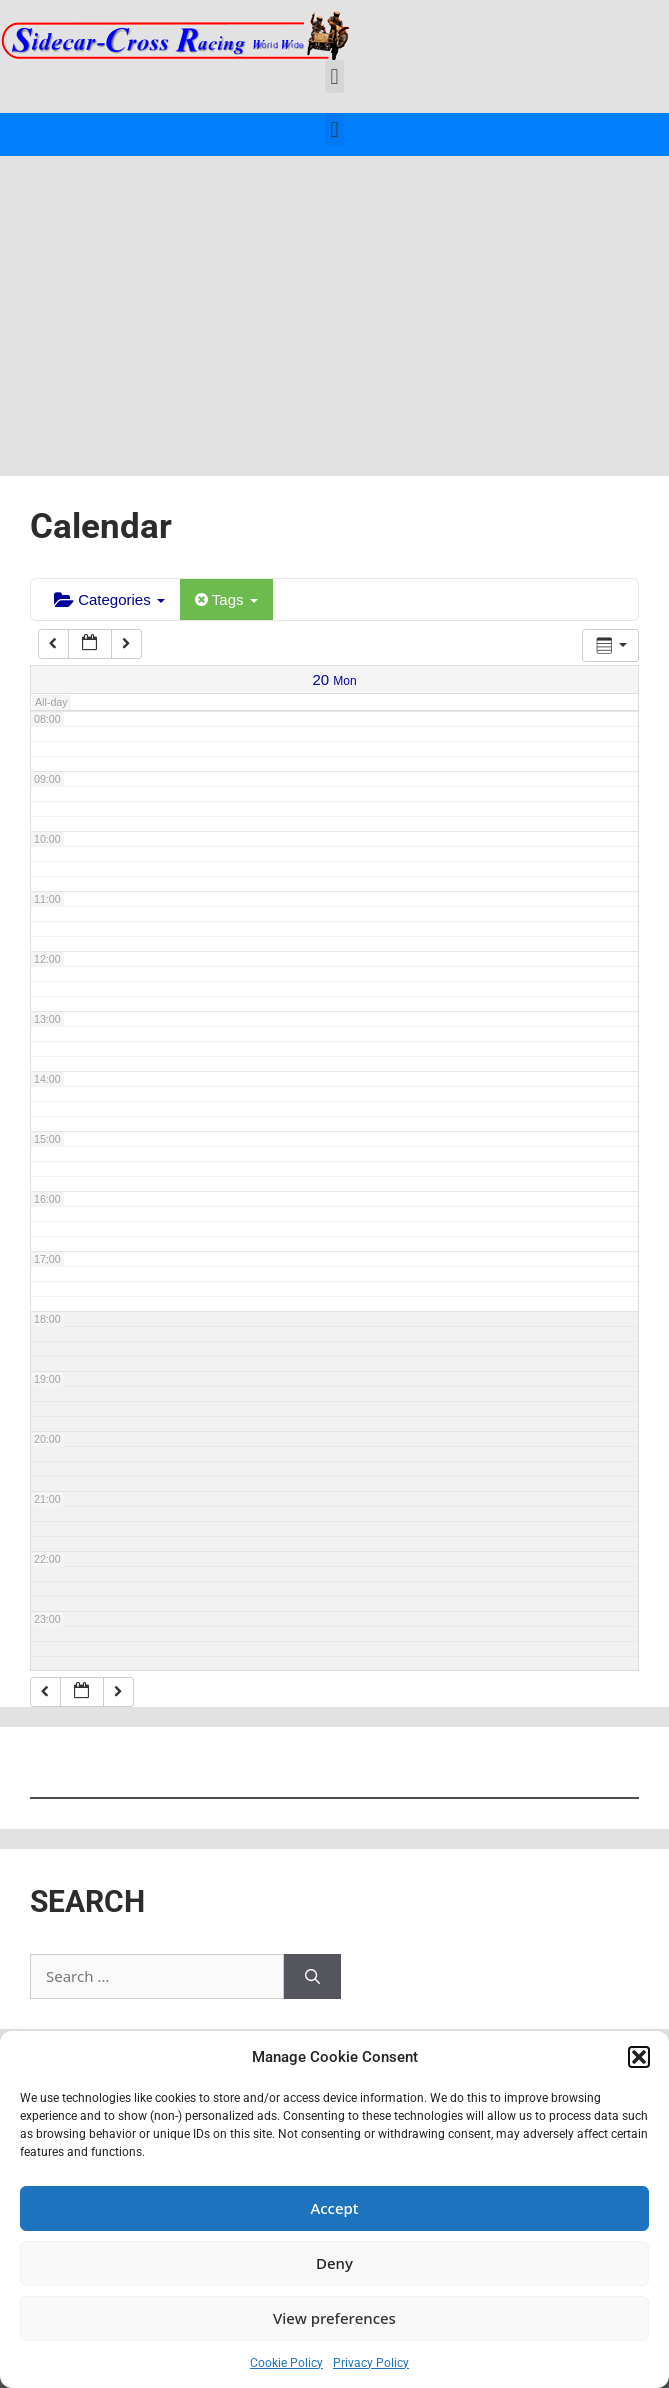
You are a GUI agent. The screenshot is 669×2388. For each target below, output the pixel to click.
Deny (334, 2263)
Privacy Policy (371, 2363)
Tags (226, 599)
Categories (109, 599)
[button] (639, 2057)
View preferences (334, 2318)
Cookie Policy (286, 2363)
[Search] (312, 1976)
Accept (334, 2208)
